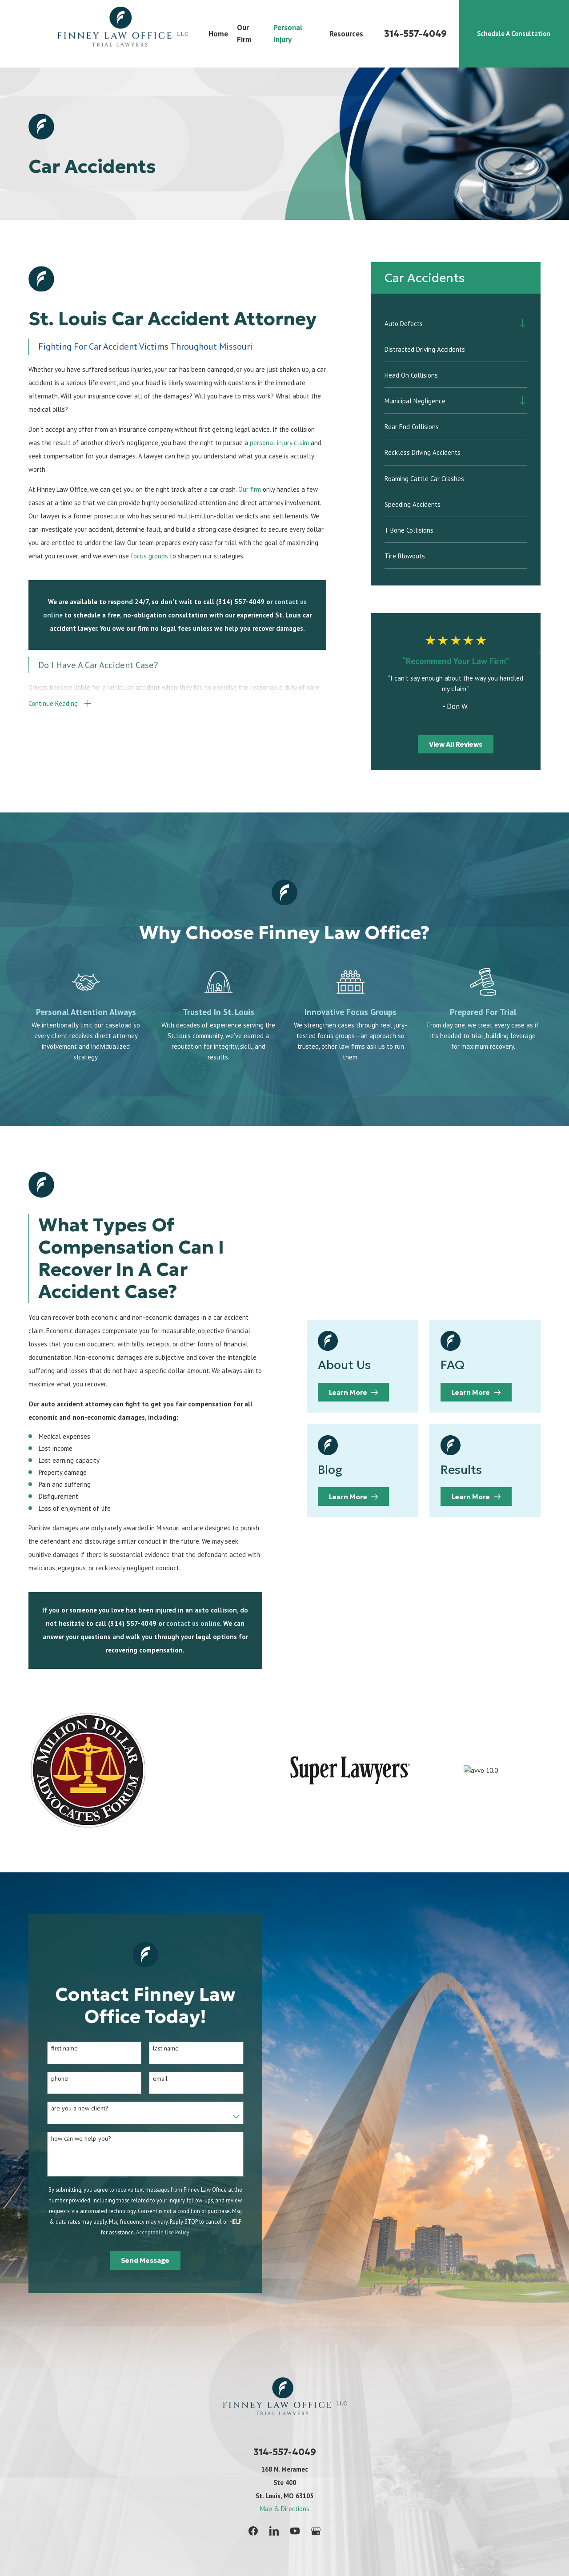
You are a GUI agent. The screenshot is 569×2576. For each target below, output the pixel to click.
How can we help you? (74, 2138)
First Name (57, 2048)
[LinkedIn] (274, 2531)
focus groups (149, 556)
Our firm (249, 489)
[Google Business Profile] (316, 2531)
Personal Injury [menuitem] (287, 33)
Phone (52, 2078)
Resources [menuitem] (346, 34)
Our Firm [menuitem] (244, 33)
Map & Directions (284, 2508)
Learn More (362, 1392)
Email (153, 2078)
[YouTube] (295, 2531)
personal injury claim (279, 442)
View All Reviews (455, 744)
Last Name (159, 2048)
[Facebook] (253, 2531)
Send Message (139, 2260)
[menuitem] (450, 323)
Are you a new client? (73, 2108)
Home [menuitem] (218, 34)
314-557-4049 (415, 34)
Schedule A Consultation (513, 33)
